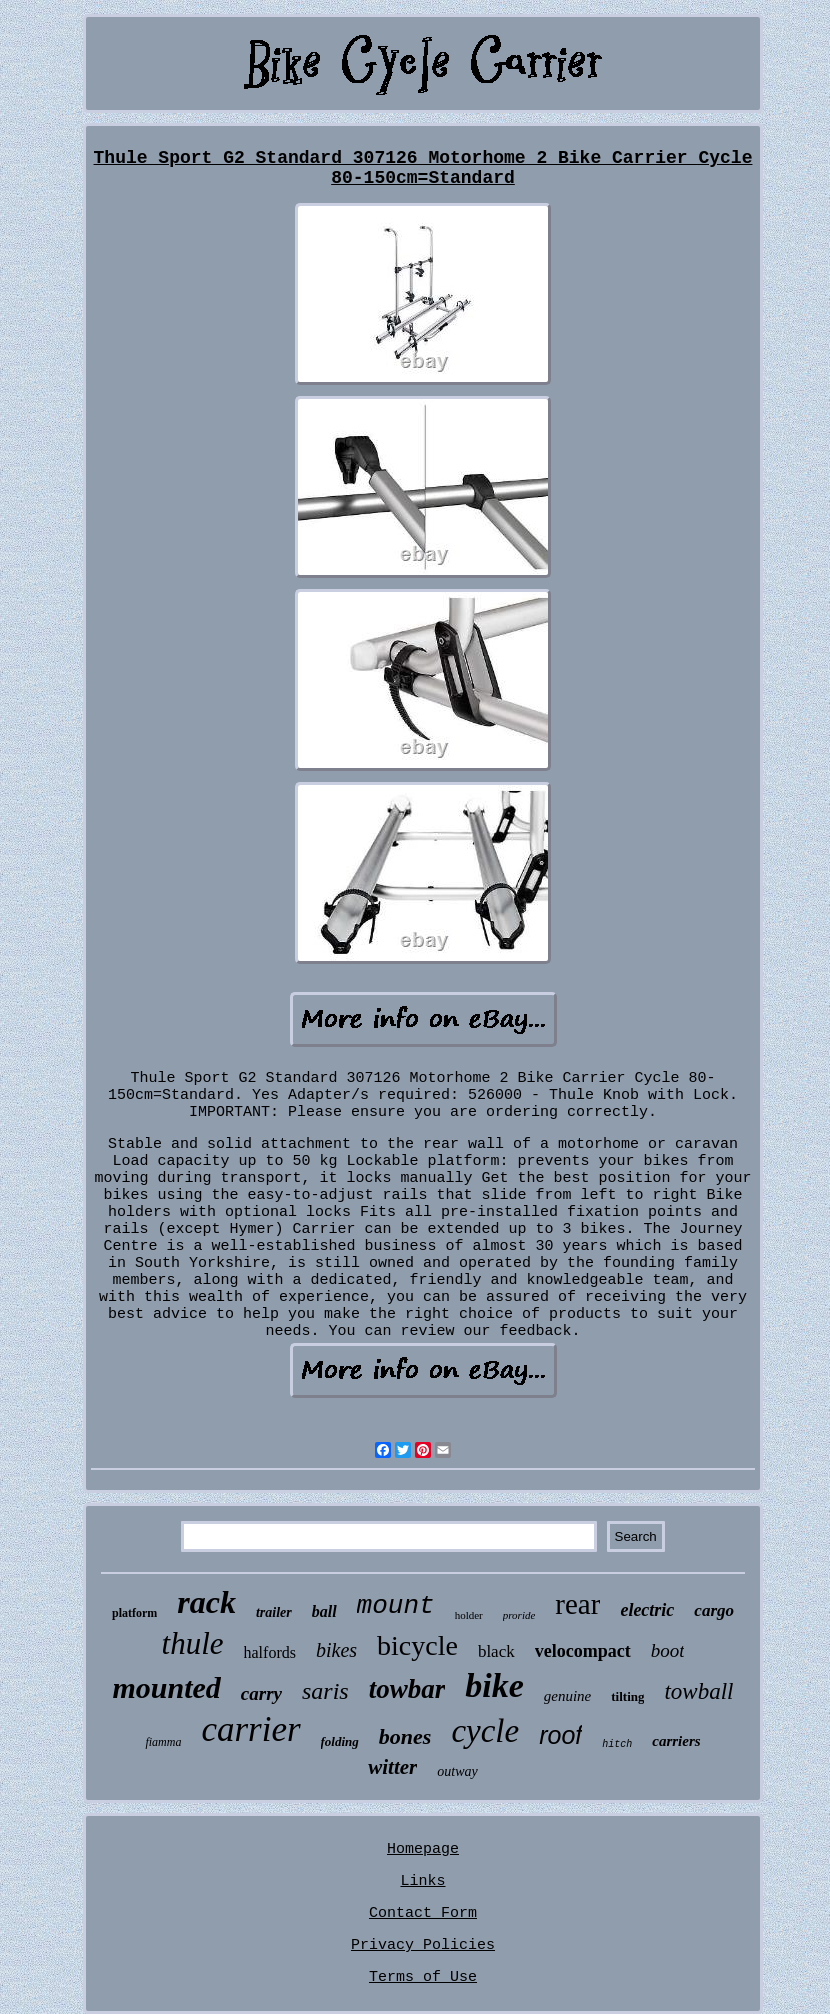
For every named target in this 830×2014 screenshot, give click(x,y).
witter (392, 1767)
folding (340, 1741)
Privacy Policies (423, 1945)
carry (261, 1693)
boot (668, 1650)
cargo (714, 1610)
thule (193, 1643)
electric (647, 1610)
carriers (676, 1741)
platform (134, 1613)
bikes (336, 1650)
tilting (627, 1696)
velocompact (583, 1651)
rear (577, 1604)
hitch (617, 1744)
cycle (485, 1731)
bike (494, 1685)
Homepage (423, 1849)
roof (560, 1735)
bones (405, 1736)
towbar (407, 1689)
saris (325, 1691)
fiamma (163, 1742)
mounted (166, 1687)
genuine (567, 1696)
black (496, 1651)
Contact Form (423, 1913)
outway (457, 1771)
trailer (274, 1612)
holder (469, 1615)
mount (396, 1606)
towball (698, 1691)
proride (519, 1615)
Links (422, 1881)
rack (206, 1602)
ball (324, 1611)
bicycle (417, 1645)
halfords (270, 1652)
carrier (250, 1729)
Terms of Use (423, 1977)
